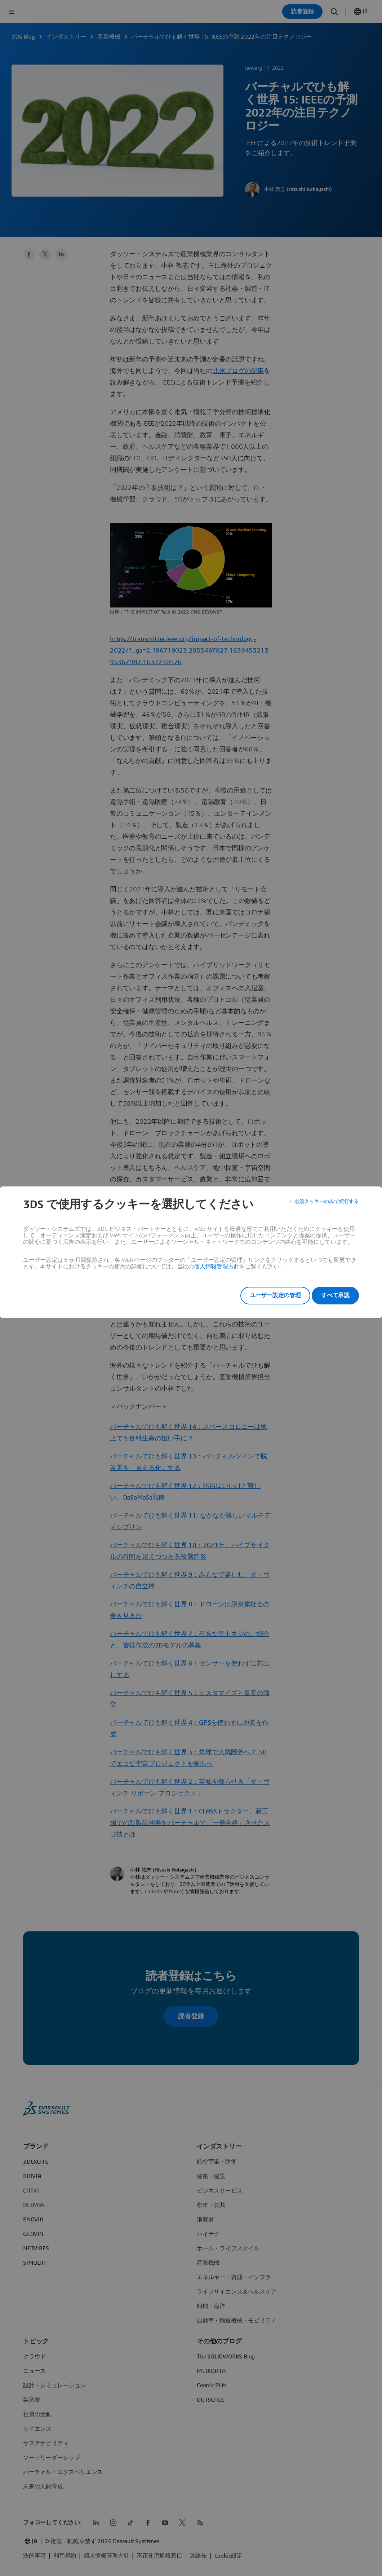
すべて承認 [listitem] (335, 1295)
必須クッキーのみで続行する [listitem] (322, 1204)
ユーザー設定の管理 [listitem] (265, 1295)
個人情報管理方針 (216, 1266)
